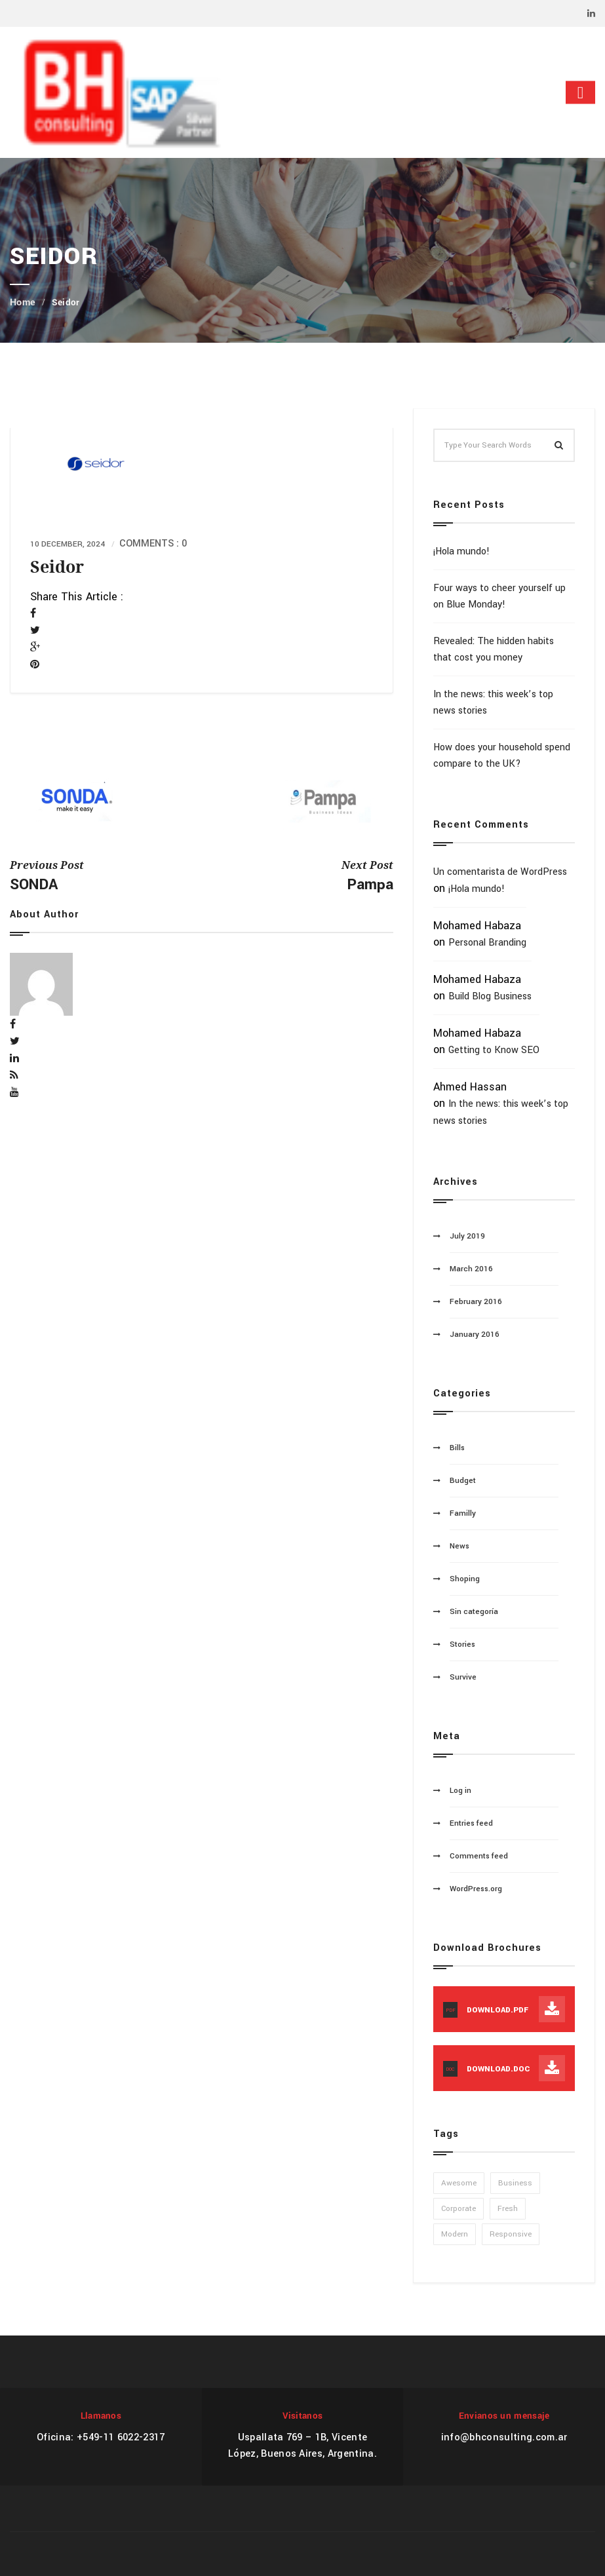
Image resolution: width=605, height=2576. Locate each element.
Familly (463, 1513)
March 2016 (471, 1269)
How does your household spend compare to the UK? (501, 755)
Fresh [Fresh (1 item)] (508, 2208)
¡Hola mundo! (461, 551)
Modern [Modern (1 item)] (454, 2234)
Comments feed (479, 1856)
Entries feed (471, 1823)
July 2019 (467, 1236)
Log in (460, 1790)
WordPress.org (476, 1888)
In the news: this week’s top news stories (493, 702)
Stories (462, 1644)
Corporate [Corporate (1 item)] (458, 2208)
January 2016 (474, 1334)
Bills (457, 1447)
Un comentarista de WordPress (500, 872)
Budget (463, 1480)
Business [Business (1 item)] (515, 2183)
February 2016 (476, 1301)
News (459, 1546)
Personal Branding (487, 943)
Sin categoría (474, 1611)
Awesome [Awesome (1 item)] (459, 2183)
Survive (463, 1677)
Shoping (465, 1579)
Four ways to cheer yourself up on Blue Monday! (499, 596)
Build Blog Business (490, 996)
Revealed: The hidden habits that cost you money (493, 649)
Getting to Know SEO (493, 1050)
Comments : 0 (153, 543)
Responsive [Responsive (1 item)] (511, 2234)
